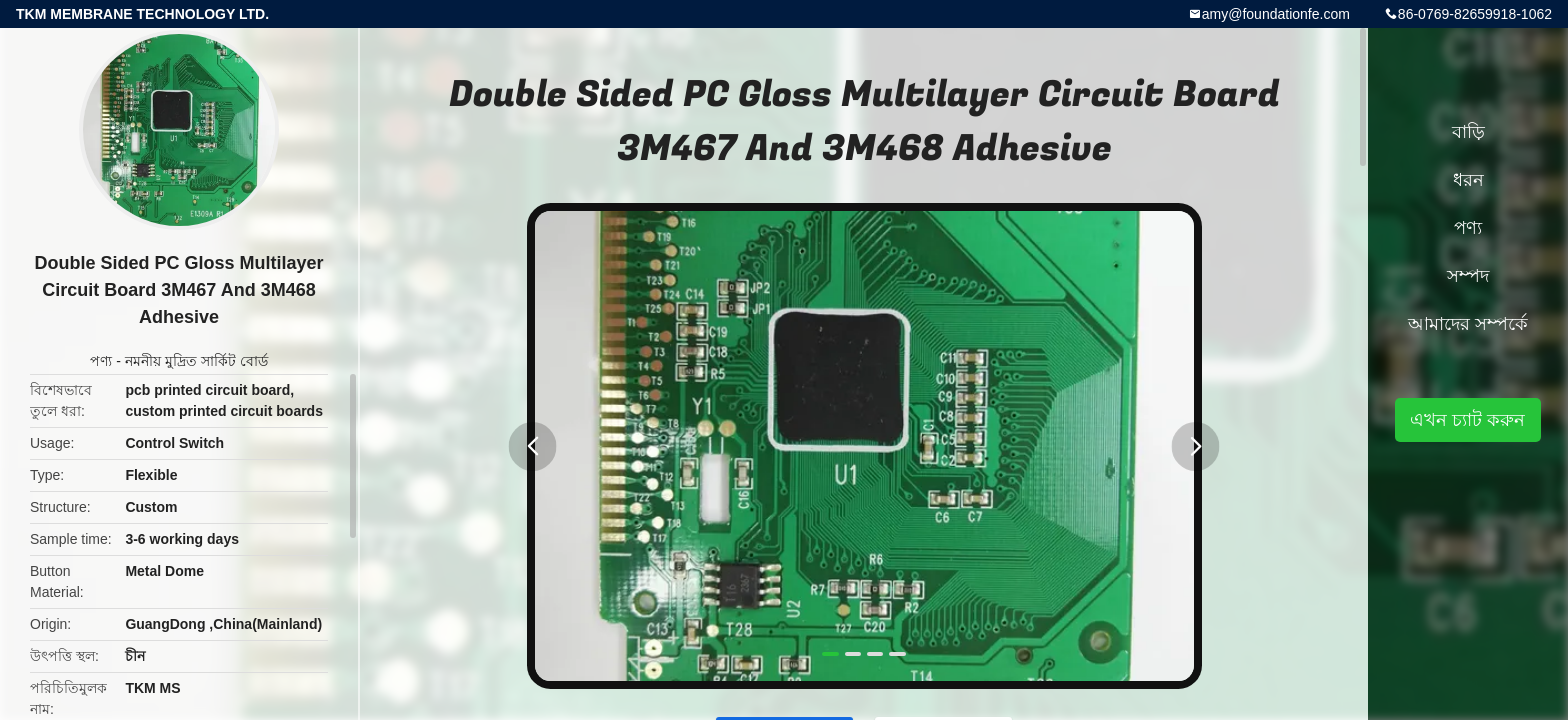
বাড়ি (1468, 132)
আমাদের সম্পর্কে (1468, 324)
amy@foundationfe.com (1276, 14)
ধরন (1468, 180)
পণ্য (101, 361)
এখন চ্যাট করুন (1467, 420)
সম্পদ (1468, 276)
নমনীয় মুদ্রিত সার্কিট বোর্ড (196, 361)
